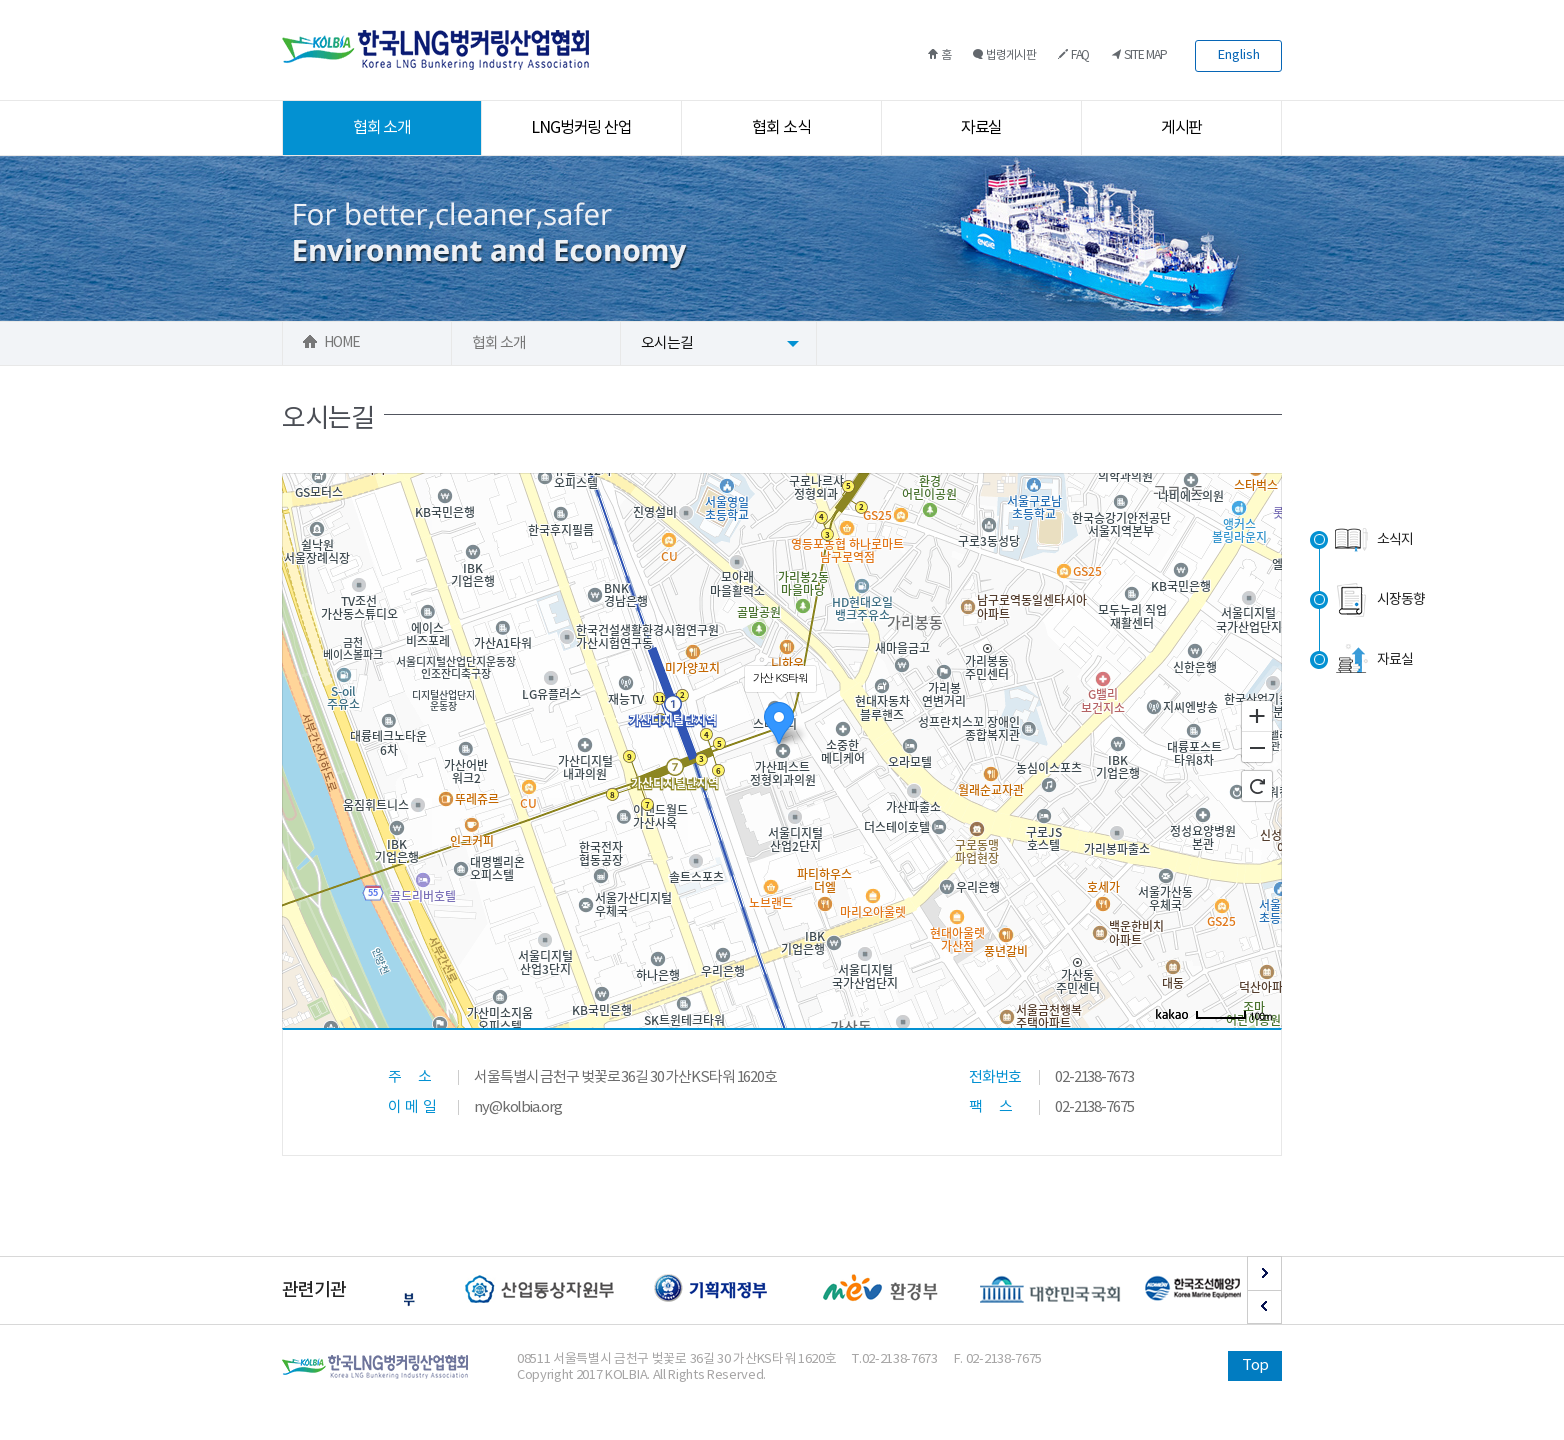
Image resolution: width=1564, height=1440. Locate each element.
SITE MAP (1139, 55)
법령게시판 (1004, 55)
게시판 (1182, 128)
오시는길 (667, 343)
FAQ (1074, 55)
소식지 (1372, 540)
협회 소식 (781, 128)
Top (1255, 1365)
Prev (1264, 1307)
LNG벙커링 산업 (582, 128)
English (1239, 55)
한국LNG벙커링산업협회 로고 (435, 50)
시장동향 (1378, 600)
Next (1264, 1273)
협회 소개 (382, 128)
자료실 (982, 128)
